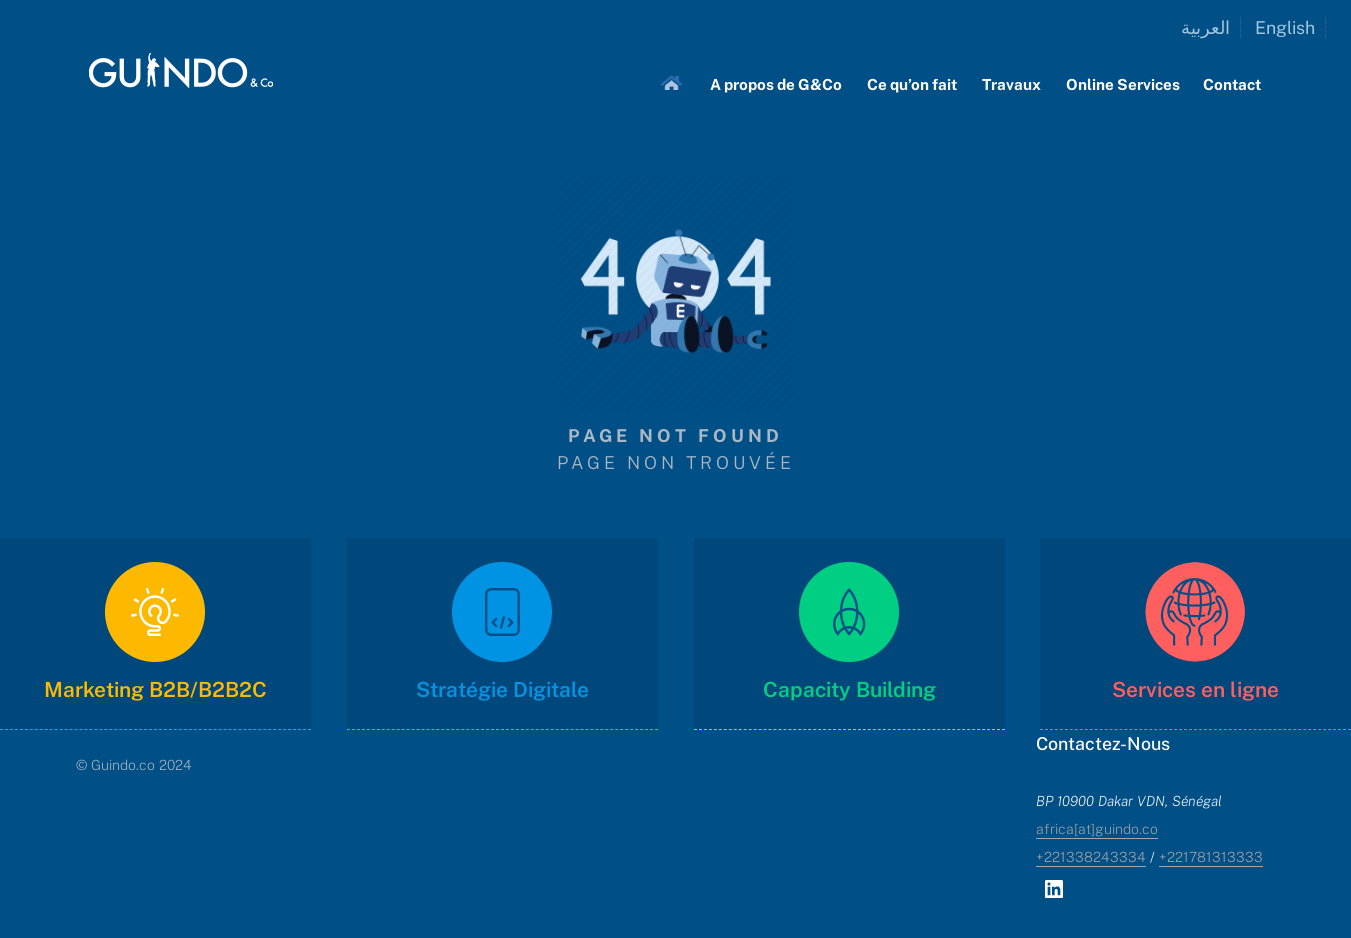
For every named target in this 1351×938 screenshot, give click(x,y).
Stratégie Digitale (502, 689)
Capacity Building (848, 689)
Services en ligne (1195, 689)
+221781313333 (1211, 857)
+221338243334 (1091, 857)
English (1285, 27)
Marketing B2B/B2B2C (155, 689)
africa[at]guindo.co (1097, 829)
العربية (1205, 27)
